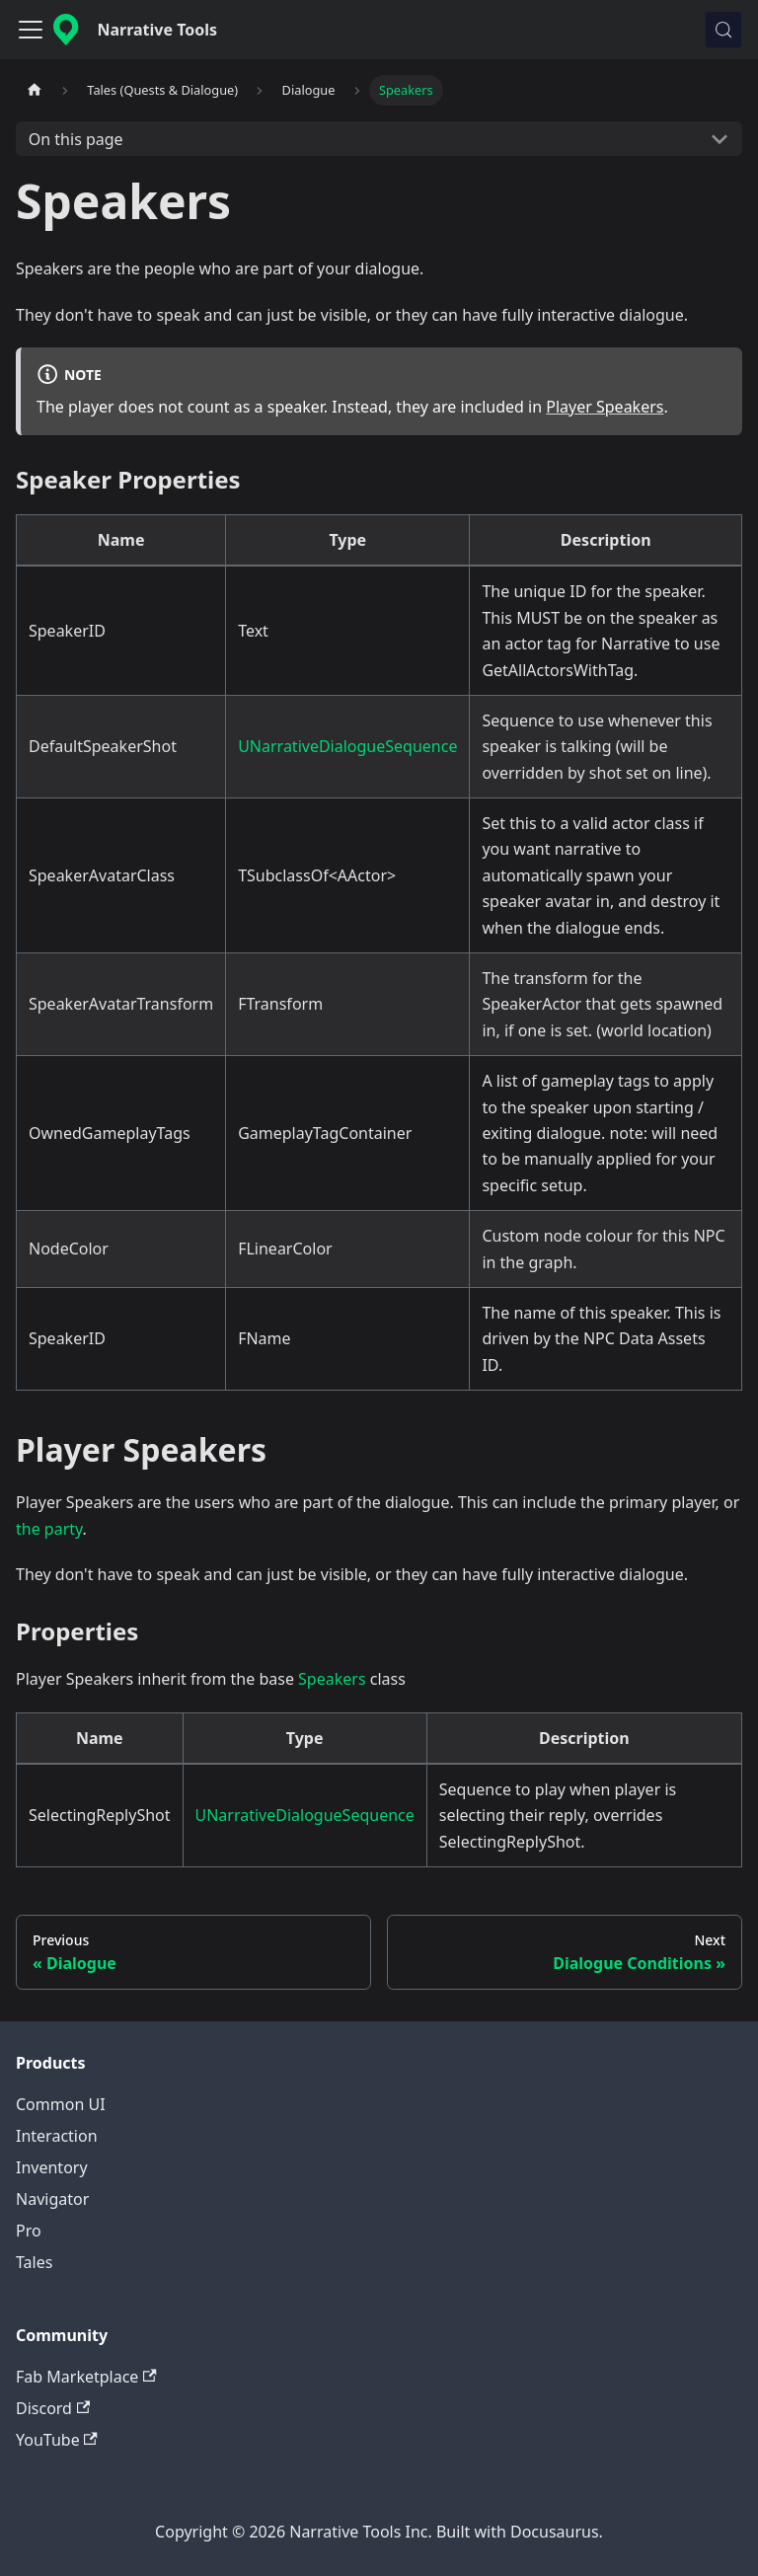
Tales (34, 2262)
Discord (53, 2408)
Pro (28, 2230)
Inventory (52, 2167)
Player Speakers (604, 406)
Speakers (331, 1679)
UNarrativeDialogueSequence (347, 746)
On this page (76, 139)
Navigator (52, 2199)
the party (49, 1529)
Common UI (61, 2104)
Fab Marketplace (86, 2376)
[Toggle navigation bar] (30, 29)
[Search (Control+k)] (723, 29)
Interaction (57, 2136)
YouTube (57, 2440)
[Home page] (34, 90)
